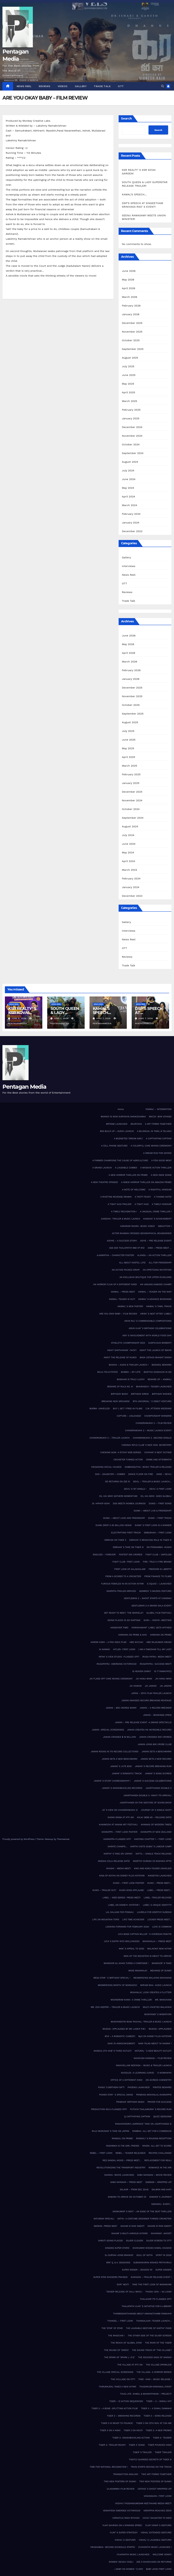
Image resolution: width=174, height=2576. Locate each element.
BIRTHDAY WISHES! (162, 1394)
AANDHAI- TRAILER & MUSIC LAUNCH (120, 1219)
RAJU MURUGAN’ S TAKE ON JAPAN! (110, 2131)
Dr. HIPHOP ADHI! (101, 1503)
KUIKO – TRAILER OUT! (104, 1890)
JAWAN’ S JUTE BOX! (121, 1766)
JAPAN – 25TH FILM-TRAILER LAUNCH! (151, 1693)
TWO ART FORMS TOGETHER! (156, 2474)
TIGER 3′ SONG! (137, 2445)
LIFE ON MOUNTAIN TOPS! (105, 1919)
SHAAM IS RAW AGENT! (132, 2226)
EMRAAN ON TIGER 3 (115, 1540)
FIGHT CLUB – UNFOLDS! (158, 1554)
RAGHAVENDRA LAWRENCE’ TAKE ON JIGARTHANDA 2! (143, 2124)
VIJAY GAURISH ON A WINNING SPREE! (122, 2525)
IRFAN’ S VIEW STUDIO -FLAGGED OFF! (119, 1656)
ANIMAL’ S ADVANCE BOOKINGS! (155, 1299)
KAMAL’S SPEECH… (134, 194)
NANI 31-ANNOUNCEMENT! (121, 2043)
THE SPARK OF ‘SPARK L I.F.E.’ (119, 2357)
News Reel (24, 86)
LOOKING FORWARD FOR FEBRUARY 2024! (127, 1926)
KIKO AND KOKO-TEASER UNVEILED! (153, 1868)
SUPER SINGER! (164, 2270)
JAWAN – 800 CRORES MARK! (121, 1708)
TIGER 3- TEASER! (162, 2438)
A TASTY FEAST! (143, 1197)
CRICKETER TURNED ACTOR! (128, 1459)
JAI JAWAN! (151, 1686)
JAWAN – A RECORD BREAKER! (156, 1708)
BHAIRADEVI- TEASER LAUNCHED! (154, 1386)
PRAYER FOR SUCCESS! (160, 2102)
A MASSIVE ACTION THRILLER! (156, 1167)
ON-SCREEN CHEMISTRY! (159, 2080)
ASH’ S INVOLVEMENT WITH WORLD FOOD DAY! (147, 1335)
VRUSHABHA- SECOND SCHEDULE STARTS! (112, 2547)
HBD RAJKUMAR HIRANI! (159, 1642)
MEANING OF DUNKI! (161, 1970)
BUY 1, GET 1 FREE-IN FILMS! (127, 1408)
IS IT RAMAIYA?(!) (163, 1671)
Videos (63, 86)
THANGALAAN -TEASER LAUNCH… (154, 2321)
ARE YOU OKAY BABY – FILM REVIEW (118, 1313)
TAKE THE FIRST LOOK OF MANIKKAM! (152, 2284)
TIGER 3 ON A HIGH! (110, 2430)
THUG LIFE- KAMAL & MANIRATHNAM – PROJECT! (146, 2394)
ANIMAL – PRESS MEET (123, 1292)
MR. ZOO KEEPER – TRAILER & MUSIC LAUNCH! (115, 2007)
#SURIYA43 (136, 1124)
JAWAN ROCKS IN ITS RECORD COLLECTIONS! (115, 1751)
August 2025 (130, 357)
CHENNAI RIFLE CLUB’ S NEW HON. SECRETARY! (147, 1445)
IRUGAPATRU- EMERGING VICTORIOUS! (117, 1664)
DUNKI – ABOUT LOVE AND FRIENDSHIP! (124, 1518)
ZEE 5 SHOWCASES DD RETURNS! (154, 2562)
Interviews (128, 566)
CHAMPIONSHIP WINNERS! (158, 1416)
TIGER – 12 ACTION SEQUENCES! (126, 2401)
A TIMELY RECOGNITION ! (124, 1211)
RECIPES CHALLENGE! (160, 2153)
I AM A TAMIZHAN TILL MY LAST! (155, 1649)
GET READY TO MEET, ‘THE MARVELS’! (123, 1613)
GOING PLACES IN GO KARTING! (124, 1620)
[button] (162, 86)
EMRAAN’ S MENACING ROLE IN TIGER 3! (150, 1540)
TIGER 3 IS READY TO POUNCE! (117, 2423)
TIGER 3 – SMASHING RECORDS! (124, 2416)
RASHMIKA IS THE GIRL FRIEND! (122, 2146)
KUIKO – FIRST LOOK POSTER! (128, 1883)
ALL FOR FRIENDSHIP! (160, 1262)
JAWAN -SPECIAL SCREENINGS (108, 1730)
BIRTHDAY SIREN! (140, 1394)
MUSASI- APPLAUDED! (160, 2029)
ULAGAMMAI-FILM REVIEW (121, 2489)
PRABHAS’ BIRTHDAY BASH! (130, 2102)
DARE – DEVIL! (164, 1474)
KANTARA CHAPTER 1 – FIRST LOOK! (153, 1839)
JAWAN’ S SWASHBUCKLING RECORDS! (122, 1788)
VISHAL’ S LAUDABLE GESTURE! (155, 2540)
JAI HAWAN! (135, 1686)
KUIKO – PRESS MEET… (159, 1883)
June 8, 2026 (19, 1018)
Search (126, 118)
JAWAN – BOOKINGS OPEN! (157, 1715)
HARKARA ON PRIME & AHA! (132, 1635)
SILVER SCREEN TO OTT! (159, 2240)
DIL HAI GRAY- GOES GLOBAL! (156, 1496)
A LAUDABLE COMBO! (126, 1167)
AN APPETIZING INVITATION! (157, 1270)
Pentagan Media (24, 1086)
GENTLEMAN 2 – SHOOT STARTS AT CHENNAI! (148, 1598)
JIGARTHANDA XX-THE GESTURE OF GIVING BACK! (146, 1802)
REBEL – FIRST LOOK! (101, 2153)
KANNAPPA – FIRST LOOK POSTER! (120, 1832)
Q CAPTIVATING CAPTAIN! (137, 2116)
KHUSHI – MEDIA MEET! (118, 1868)
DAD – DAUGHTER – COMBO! (110, 1474)
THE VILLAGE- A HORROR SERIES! (154, 2372)
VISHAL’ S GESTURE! (125, 2540)
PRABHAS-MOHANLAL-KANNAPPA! (154, 2094)
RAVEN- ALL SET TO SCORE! (157, 2146)
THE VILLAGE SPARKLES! (159, 2364)
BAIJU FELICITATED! (107, 1372)
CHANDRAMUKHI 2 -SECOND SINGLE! (152, 1438)
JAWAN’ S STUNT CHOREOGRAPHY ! (112, 1781)
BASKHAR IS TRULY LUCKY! (131, 1379)
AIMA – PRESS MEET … (160, 1248)
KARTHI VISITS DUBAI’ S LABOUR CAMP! (151, 1846)
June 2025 (128, 375)
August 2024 (130, 461)
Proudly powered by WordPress (18, 1839)
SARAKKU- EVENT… (161, 2204)
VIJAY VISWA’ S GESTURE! (158, 2525)
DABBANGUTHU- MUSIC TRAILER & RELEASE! (148, 1467)
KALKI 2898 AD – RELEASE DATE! (154, 1817)
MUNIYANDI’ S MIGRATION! (158, 2014)
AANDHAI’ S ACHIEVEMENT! (157, 1219)
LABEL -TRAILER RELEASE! (158, 1897)
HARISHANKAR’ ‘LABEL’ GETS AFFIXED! (152, 1627)
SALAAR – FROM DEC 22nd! (134, 2189)
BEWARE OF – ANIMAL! (160, 1379)
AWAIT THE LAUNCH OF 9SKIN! (156, 1350)
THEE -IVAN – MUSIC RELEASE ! (155, 2379)
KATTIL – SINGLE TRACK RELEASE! (154, 1853)
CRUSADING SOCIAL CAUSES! (106, 1467)
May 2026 (128, 279)
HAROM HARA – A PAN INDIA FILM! (108, 1642)
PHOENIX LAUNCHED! (139, 2087)
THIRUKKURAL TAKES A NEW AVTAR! (117, 2386)
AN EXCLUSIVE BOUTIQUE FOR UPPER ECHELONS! (145, 1277)
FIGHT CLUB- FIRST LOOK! (126, 1562)
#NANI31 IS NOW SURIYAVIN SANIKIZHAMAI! (123, 1116)
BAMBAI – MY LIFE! (131, 1372)
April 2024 (128, 496)
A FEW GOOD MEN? (161, 1160)
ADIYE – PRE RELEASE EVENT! (156, 1240)
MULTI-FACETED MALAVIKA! (157, 2007)
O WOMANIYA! (164, 2073)
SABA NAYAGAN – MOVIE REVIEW (154, 2175)
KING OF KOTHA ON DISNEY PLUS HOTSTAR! (122, 1875)
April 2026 (128, 288)
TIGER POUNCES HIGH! (160, 2445)
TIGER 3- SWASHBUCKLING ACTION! (131, 2438)
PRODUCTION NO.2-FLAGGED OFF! (109, 2109)
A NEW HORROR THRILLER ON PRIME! (128, 1175)
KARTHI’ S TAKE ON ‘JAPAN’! (118, 1853)
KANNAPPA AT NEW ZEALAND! (156, 1832)
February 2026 (131, 305)
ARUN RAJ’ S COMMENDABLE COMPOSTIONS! (148, 1321)
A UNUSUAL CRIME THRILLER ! (156, 1211)
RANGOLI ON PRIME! (122, 2138)
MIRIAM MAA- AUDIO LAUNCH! (156, 1985)
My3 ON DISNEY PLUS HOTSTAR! (155, 2036)
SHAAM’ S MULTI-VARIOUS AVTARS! (129, 2233)
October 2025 (131, 340)
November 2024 (132, 435)
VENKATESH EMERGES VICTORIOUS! (121, 2510)
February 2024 (131, 513)
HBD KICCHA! (136, 1642)
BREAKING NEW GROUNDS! (116, 1401)
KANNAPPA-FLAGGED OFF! (117, 1839)
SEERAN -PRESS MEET (105, 2226)
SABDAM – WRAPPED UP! (158, 2182)
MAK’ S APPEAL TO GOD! (131, 1948)
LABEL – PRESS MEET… (159, 1890)
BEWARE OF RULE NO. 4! (120, 1386)
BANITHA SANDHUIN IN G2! (158, 1372)
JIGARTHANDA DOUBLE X (158, 1788)
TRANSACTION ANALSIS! (125, 2474)
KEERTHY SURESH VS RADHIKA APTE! (152, 1861)
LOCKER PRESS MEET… (159, 1919)
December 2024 (132, 427)
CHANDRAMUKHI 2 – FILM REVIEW (154, 1423)
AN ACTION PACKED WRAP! (126, 1270)
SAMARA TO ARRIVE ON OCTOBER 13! (127, 2197)
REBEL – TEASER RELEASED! (131, 2153)
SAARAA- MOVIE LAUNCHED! (119, 2175)
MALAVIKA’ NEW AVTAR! (159, 1948)
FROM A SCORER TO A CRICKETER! (123, 1576)
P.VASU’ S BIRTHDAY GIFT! (111, 2087)
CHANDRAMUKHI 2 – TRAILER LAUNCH (110, 1438)
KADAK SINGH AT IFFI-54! (121, 1817)
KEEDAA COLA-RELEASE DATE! (114, 1861)
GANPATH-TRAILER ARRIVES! (121, 1591)
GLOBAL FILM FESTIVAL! (159, 1613)
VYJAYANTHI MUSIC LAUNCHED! (133, 2554)
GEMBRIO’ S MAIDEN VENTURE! (155, 1591)
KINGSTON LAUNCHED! (160, 1875)
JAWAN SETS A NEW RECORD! (156, 1759)
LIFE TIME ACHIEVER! (133, 1919)
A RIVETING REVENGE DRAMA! (116, 1197)
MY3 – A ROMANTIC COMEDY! (120, 2036)
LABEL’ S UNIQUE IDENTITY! (157, 1905)
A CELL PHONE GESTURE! (114, 1145)
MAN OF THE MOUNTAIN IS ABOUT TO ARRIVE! (148, 1956)
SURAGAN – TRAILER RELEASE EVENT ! (151, 2277)
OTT (121, 86)
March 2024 (129, 505)
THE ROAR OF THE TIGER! (158, 2343)
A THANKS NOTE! (163, 1197)
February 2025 (131, 409)
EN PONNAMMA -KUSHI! (159, 1547)
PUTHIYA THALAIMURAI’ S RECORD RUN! (151, 2109)
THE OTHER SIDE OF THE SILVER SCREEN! (150, 2335)
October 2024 (131, 444)
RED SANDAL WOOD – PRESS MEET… (122, 2160)
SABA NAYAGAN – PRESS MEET (126, 2182)
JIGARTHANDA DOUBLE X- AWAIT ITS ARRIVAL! (147, 1795)
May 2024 (128, 487)
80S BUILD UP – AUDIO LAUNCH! (117, 1131)
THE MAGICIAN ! (116, 2335)
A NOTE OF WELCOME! (133, 1189)
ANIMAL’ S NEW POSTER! (130, 1306)
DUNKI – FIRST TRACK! (160, 1518)
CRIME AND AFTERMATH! (159, 1459)
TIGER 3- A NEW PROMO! (159, 2430)
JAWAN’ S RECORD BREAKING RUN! (153, 1766)
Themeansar (63, 1839)
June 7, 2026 (61, 1018)
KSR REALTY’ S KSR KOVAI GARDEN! (22, 1012)
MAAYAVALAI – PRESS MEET (157, 1941)
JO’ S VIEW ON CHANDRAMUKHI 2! (120, 1810)
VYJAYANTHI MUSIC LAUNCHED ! (155, 2547)
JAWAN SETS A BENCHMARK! (156, 1751)
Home (121, 1109)
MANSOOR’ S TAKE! (162, 1963)
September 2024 (132, 453)
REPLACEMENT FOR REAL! (158, 2160)
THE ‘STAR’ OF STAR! (112, 2328)
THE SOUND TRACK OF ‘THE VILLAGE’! (152, 2350)
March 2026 (129, 296)
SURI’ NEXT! (123, 2284)
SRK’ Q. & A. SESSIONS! (118, 2262)
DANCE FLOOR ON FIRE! (140, 1474)
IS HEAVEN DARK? (141, 1671)
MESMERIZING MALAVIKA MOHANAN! (152, 1978)
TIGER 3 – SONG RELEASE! (158, 2416)
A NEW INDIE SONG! (161, 1175)
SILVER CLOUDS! (134, 2240)
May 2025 (128, 383)
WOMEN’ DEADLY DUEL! (121, 2562)
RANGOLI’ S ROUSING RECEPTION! (154, 2138)
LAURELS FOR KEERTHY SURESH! (154, 1912)
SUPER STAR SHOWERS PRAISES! (110, 2277)
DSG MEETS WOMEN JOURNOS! (129, 1503)
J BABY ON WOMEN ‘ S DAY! (128, 2569)
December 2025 (132, 323)
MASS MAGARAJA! (137, 1970)
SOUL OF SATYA (144, 2255)
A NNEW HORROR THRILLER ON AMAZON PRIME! (146, 1182)
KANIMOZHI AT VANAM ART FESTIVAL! (118, 1824)
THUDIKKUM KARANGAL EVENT (155, 2386)
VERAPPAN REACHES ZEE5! (157, 2510)
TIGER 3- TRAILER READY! (112, 2445)
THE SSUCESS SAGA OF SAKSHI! (155, 2357)
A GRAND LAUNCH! (102, 1167)
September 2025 (132, 349)
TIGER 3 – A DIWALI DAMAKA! (156, 2408)
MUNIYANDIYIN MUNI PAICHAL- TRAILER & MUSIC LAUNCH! (141, 2021)
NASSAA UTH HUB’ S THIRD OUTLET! (113, 2051)
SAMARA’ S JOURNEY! (160, 2197)
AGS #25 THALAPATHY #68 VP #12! (127, 1248)
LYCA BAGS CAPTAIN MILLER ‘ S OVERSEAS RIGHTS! (145, 1934)
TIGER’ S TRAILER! (142, 2452)
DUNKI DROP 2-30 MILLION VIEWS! (114, 1525)
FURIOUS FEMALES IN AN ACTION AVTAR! (122, 1583)
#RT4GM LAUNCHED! (116, 1124)
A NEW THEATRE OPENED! (104, 1182)
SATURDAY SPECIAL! (104, 2218)
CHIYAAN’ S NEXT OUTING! (158, 1452)
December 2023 (132, 531)
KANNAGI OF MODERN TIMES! (156, 1824)
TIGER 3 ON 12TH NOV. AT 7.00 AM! (154, 2423)
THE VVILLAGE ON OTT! (123, 2379)
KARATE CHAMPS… (117, 1846)
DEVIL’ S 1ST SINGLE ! (135, 1489)
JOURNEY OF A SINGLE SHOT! (156, 1810)
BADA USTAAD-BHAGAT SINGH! (156, 1357)
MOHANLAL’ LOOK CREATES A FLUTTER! (151, 1992)
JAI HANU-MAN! (144, 1678)
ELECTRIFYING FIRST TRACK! (126, 1532)
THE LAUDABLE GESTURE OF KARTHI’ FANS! (149, 2328)
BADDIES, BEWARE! (162, 1365)
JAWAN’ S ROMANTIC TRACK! (127, 1773)
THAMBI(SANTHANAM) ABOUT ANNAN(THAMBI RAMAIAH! (142, 2313)
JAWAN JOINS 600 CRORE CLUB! (155, 1744)
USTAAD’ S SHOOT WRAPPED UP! (155, 2489)
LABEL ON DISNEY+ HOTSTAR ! (124, 1905)
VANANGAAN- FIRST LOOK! (158, 2496)
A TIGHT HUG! (142, 1204)
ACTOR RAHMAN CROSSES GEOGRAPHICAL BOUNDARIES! (142, 1233)
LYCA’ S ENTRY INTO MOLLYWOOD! (122, 1941)
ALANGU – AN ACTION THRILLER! (154, 1255)
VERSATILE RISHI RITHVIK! (126, 2518)
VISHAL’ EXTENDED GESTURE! (156, 2532)
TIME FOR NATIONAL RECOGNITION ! (109, 2467)
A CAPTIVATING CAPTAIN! (159, 1138)
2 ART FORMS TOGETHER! (158, 1124)
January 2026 (130, 314)
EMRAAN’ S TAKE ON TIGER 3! (128, 1547)
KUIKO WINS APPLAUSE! (131, 1890)
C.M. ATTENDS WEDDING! (159, 1408)
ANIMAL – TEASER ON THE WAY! (155, 1292)
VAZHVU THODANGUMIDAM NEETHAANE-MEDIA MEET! (143, 2503)
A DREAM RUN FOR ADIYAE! (157, 1153)
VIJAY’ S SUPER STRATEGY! (124, 2532)
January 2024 (130, 522)
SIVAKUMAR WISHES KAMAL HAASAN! (152, 2248)
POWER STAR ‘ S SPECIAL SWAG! (116, 2094)
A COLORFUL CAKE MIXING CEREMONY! (151, 1145)
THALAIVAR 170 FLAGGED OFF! (156, 2299)
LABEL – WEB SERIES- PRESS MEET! (122, 1897)
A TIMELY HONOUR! (162, 1204)
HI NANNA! (104, 1649)
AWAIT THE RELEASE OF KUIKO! (120, 1357)
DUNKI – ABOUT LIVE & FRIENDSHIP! (153, 1510)
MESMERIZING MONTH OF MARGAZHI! (117, 1985)
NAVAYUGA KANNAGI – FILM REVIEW (153, 2058)
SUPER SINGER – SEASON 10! (137, 2270)
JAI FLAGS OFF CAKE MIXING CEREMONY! (111, 1678)
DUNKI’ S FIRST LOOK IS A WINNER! (153, 1525)
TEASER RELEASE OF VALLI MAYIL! (124, 2291)
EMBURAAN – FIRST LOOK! (158, 1532)
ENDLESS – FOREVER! (104, 1554)
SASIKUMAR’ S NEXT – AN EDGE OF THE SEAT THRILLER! (142, 2211)
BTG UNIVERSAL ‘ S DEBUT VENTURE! (152, 1401)
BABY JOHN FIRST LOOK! (159, 2569)
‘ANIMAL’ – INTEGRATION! (158, 1109)
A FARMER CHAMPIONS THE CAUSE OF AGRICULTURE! (120, 1160)
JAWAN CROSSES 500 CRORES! (155, 1737)
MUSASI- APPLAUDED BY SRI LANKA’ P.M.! (124, 2029)
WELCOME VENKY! (162, 2554)
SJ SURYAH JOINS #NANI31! (119, 2255)
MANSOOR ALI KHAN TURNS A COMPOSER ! (126, 1963)
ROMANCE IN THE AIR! (160, 2167)
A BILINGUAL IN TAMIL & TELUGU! (154, 1131)
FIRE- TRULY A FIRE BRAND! (157, 1562)
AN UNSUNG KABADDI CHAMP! (156, 1284)
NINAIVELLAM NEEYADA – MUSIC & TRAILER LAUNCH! (144, 2065)
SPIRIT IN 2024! (164, 2255)
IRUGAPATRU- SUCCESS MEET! (156, 1664)
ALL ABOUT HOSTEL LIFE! (132, 1262)
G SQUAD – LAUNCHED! (159, 1583)
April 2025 (128, 392)
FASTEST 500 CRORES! (130, 1554)
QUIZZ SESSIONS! (162, 2116)
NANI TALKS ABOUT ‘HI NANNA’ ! (155, 2043)
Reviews (44, 86)
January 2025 (130, 418)
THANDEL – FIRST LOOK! (120, 2321)
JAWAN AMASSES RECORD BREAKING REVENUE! (146, 1700)
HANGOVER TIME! (119, 1627)
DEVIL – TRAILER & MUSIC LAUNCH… (152, 1481)
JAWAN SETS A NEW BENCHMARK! (119, 1759)
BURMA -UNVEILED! (100, 1408)
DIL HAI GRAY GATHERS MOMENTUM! (118, 1496)
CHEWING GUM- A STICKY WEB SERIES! (120, 1452)
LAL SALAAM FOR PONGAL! (120, 1912)
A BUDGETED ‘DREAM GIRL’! (128, 1138)
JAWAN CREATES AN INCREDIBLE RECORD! (149, 1730)
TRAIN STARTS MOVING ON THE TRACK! (151, 2467)
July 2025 (128, 366)
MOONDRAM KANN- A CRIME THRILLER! (131, 2000)
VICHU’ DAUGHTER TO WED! (157, 2518)
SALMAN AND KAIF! (162, 2189)
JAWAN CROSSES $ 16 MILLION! (119, 1737)
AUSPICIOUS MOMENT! (160, 1343)
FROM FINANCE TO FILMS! (158, 1576)
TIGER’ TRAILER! (163, 2452)
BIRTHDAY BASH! (119, 1394)
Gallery (81, 86)
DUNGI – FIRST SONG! (160, 1503)
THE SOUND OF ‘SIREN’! (116, 2350)
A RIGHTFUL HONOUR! (160, 1189)
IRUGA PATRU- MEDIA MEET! (157, 1656)
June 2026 (129, 270)
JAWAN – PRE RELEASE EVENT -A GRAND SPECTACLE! (143, 1722)
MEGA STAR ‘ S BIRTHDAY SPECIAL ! (111, 1978)
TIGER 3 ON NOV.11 (133, 2430)
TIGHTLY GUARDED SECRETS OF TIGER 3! (150, 2459)
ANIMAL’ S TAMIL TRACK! (159, 1306)
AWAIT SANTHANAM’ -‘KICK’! (121, 1350)
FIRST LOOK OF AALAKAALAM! (129, 1569)
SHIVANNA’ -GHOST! (161, 2233)
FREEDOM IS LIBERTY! (160, 1569)
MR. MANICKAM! (163, 2000)
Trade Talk (102, 86)
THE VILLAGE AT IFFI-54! (130, 2364)
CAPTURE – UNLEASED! (129, 1416)
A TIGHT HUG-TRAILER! (119, 1204)
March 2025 (129, 401)
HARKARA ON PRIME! (161, 1635)
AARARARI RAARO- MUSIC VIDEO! (137, 1226)
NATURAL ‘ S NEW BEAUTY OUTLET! (153, 2051)
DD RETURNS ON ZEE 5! (117, 1481)
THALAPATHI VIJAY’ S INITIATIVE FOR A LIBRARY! (147, 2306)
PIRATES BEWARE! (162, 2087)
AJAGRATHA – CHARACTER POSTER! (115, 1255)
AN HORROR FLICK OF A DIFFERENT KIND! (115, 1284)
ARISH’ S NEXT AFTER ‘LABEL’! (156, 1313)
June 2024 (128, 479)
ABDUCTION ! (165, 1226)
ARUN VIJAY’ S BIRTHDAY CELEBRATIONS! (150, 1328)
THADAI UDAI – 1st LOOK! (158, 2291)
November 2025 (132, 331)
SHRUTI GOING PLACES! (110, 2240)
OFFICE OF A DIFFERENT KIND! (126, 2080)
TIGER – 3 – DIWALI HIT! (159, 2401)
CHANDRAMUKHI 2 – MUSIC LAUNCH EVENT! (148, 1430)
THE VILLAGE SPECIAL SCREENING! (115, 2372)
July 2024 (128, 470)
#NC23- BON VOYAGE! (160, 1116)
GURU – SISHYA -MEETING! (157, 1620)
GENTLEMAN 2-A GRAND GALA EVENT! (152, 1605)
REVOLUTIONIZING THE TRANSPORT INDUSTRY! (121, 2167)
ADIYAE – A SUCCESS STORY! (122, 1240)
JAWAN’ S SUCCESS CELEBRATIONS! (153, 1781)
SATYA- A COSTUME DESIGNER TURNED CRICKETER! (144, 2218)
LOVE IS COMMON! (162, 1926)
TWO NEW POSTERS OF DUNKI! (120, 2481)
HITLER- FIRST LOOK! (124, 1649)
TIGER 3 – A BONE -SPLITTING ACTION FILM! (114, 2408)
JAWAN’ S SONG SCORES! (158, 1773)
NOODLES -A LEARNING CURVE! (137, 2073)
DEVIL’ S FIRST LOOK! (160, 1489)
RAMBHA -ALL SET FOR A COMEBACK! (152, 2131)
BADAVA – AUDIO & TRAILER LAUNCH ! (129, 1365)
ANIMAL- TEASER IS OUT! (122, 1299)
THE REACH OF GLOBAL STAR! (126, 2343)
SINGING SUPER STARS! (117, 2248)
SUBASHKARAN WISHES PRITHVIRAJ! (152, 2262)
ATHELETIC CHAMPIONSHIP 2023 (128, 1343)
